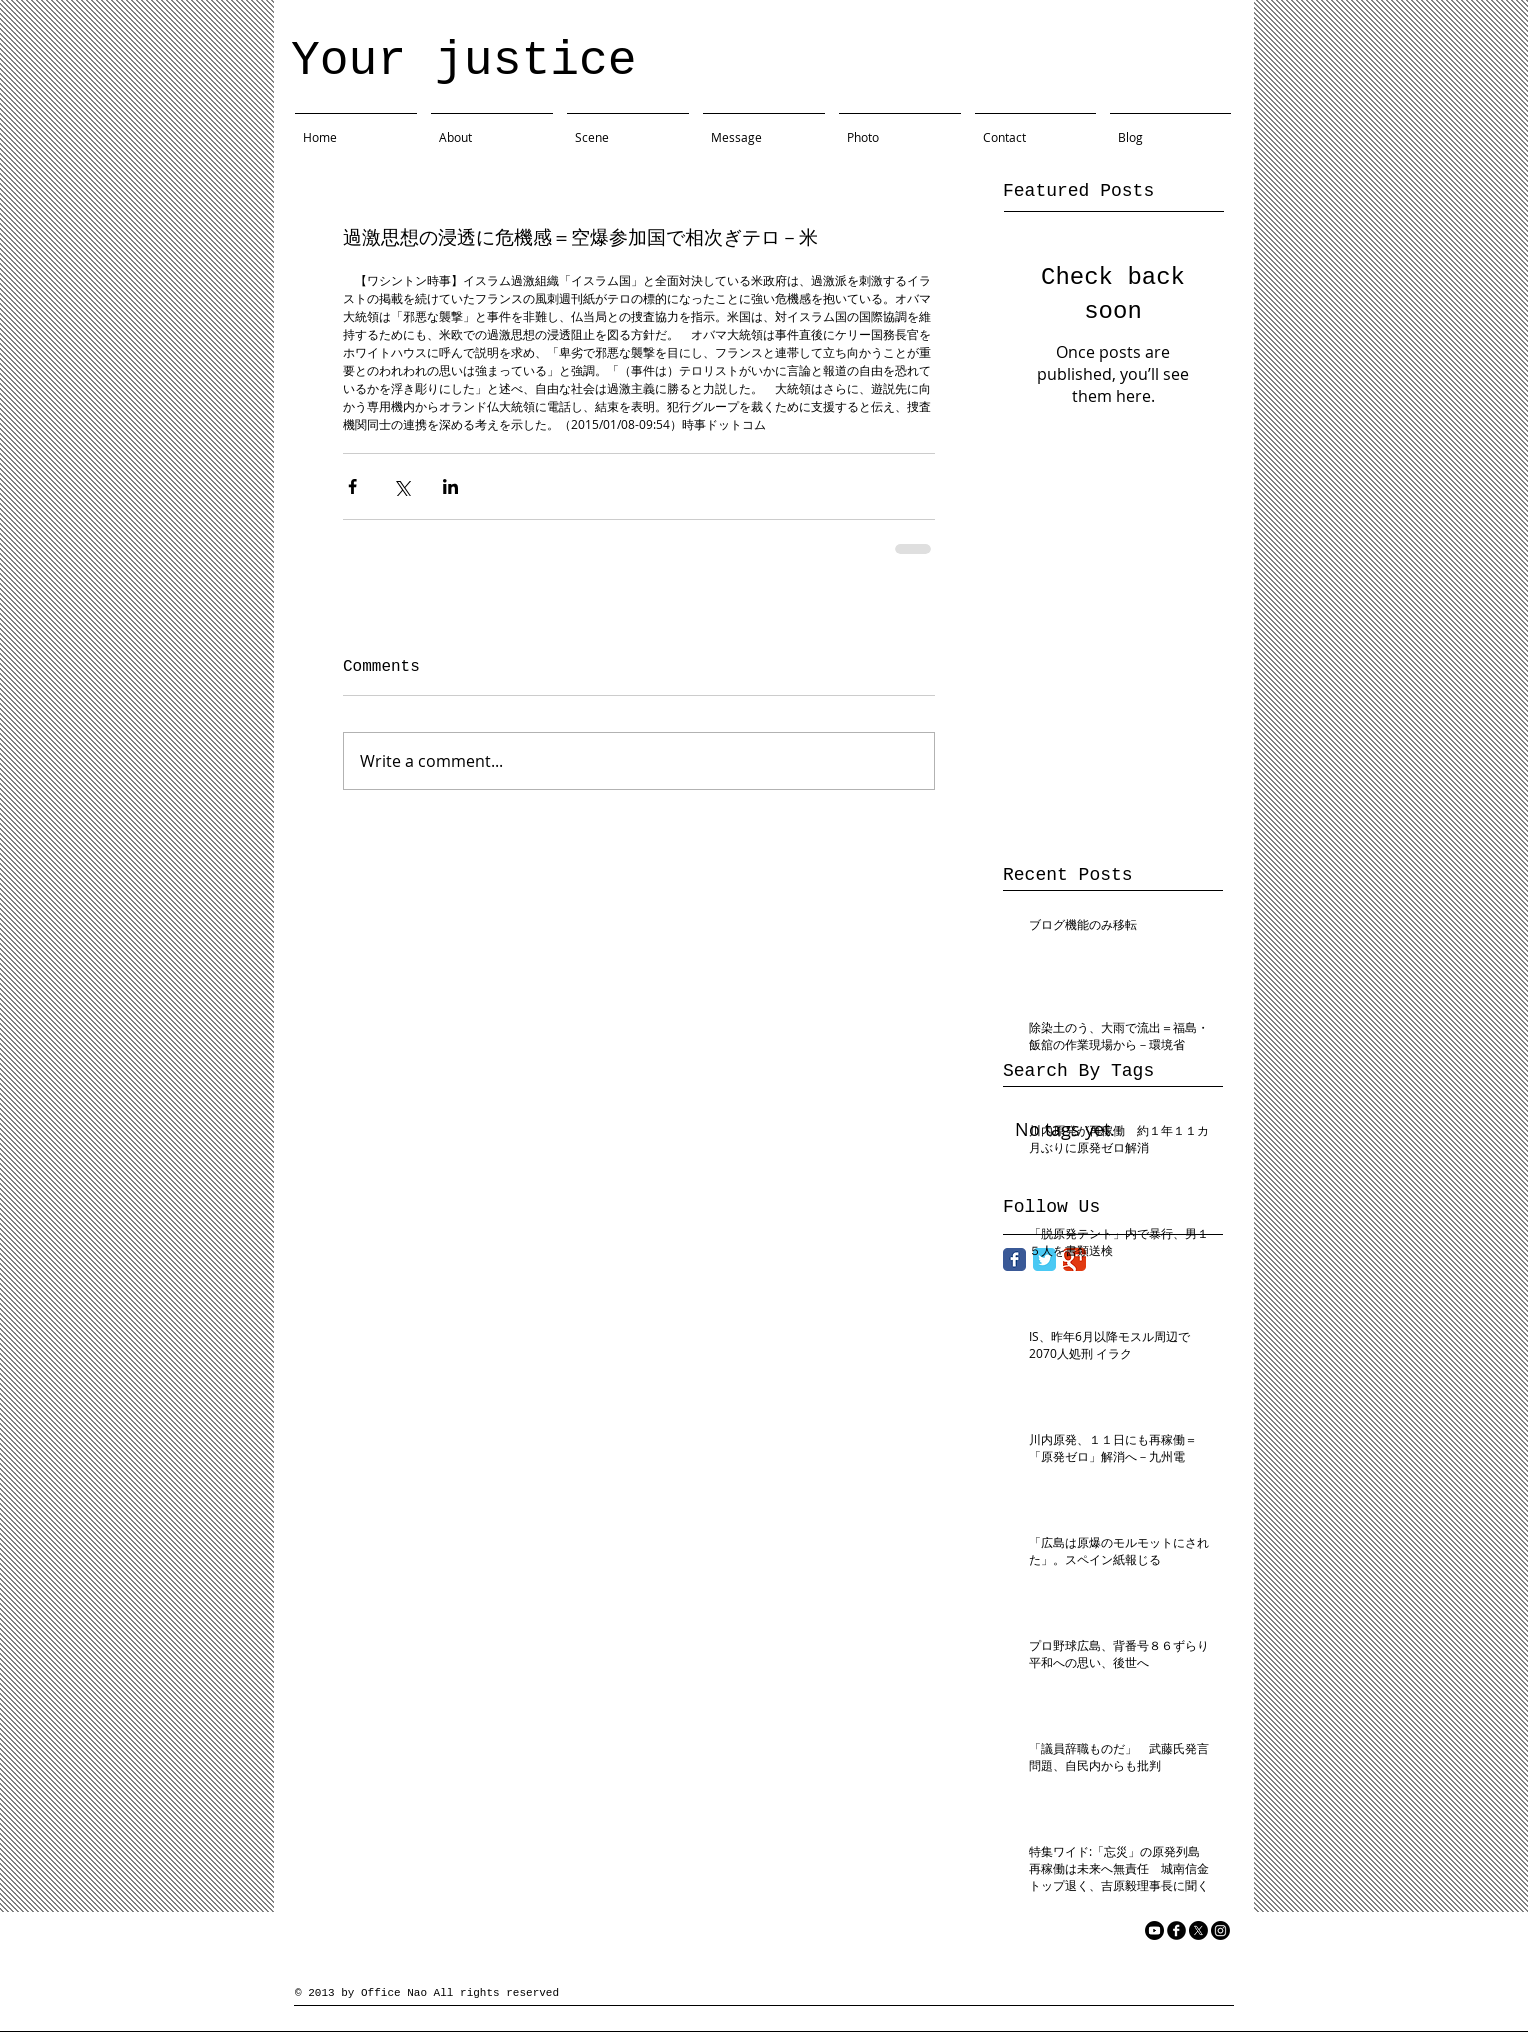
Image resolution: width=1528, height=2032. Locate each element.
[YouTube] (1154, 1930)
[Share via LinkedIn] (450, 486)
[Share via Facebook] (352, 486)
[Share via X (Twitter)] (401, 486)
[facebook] (1176, 1930)
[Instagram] (1220, 1930)
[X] (1198, 1930)
